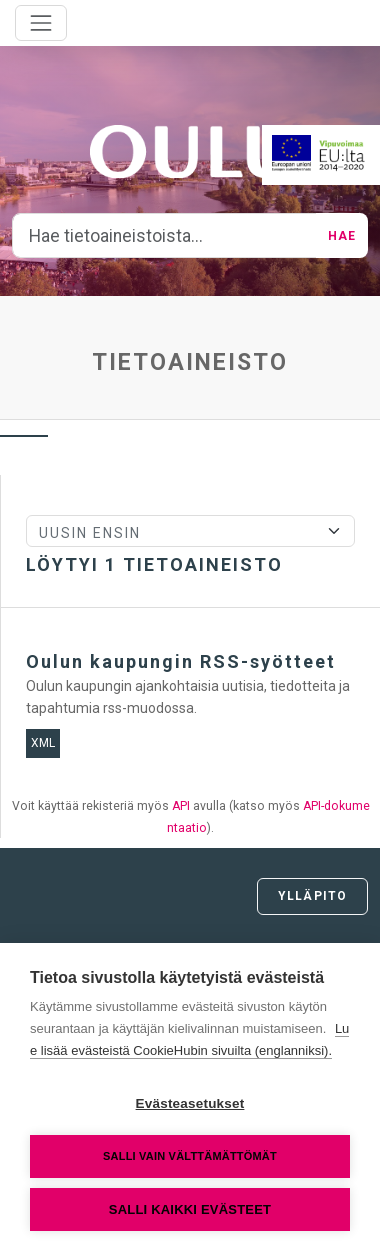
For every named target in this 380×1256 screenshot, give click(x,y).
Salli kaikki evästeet (190, 1209)
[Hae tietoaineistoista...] (164, 236)
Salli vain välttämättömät (190, 1156)
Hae (342, 236)
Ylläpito (312, 896)
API (181, 806)
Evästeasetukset (190, 1103)
